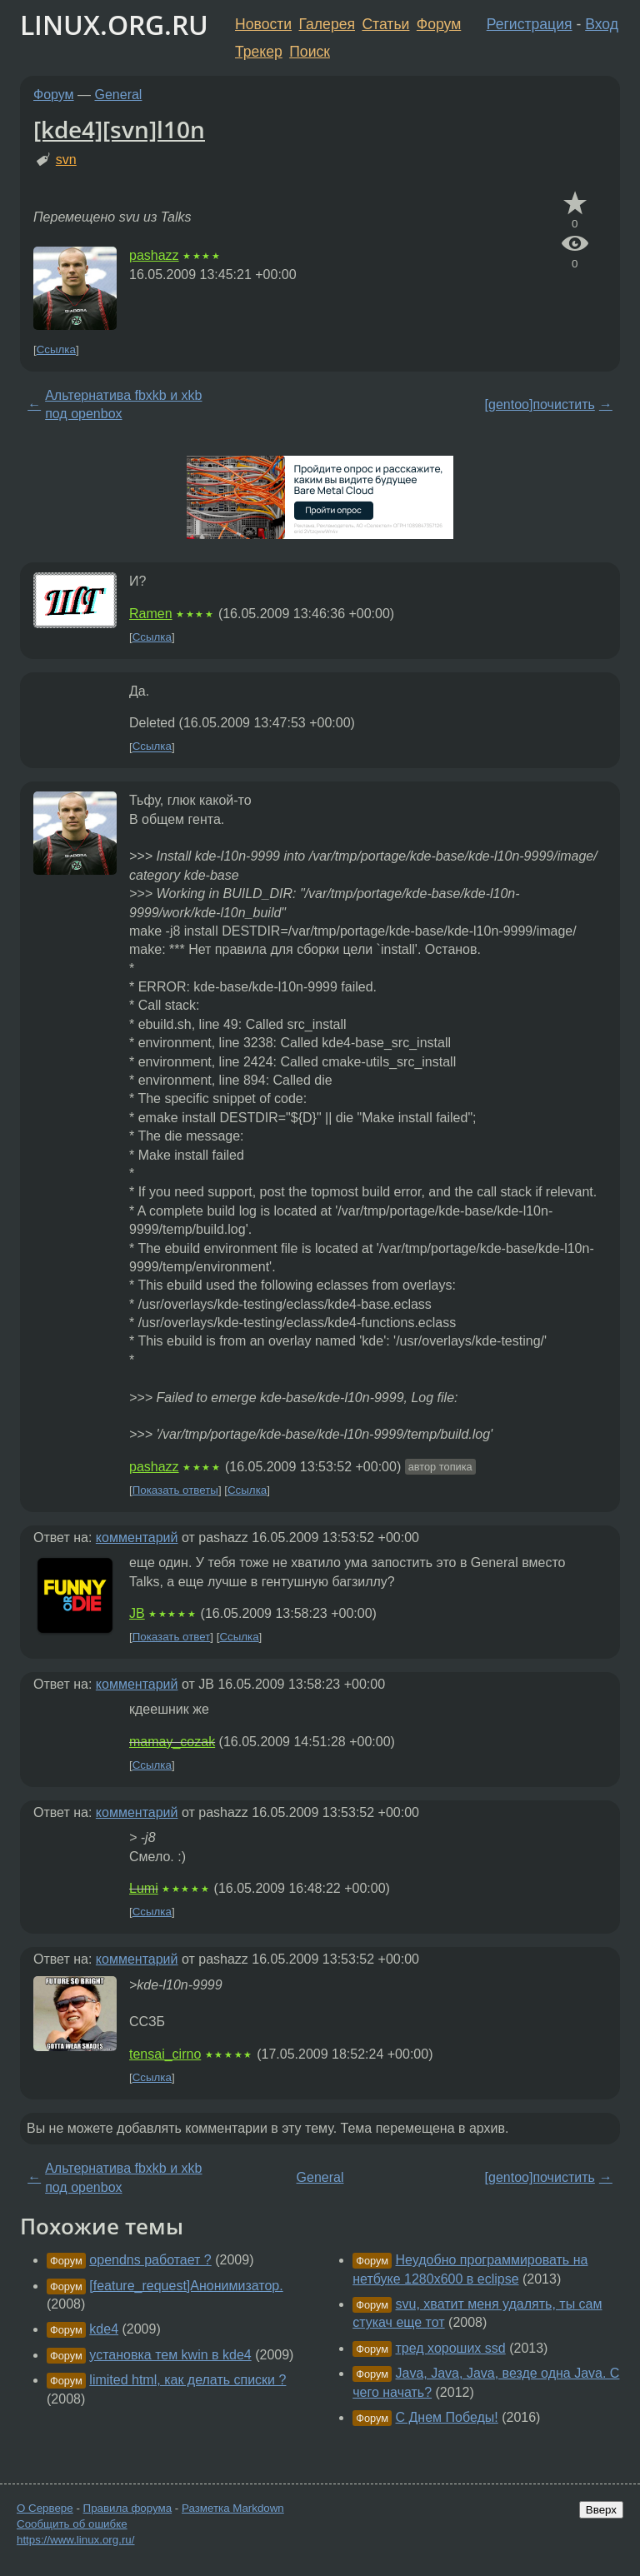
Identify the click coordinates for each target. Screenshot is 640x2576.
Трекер (258, 51)
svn (66, 159)
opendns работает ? (150, 2260)
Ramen (150, 614)
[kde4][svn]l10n (119, 129)
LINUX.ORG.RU (114, 24)
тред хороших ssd (451, 2348)
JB (137, 1613)
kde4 (103, 2329)
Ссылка (56, 349)
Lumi (143, 1888)
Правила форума (127, 2508)
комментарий (137, 1537)
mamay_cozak (172, 1742)
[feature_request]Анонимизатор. (185, 2286)
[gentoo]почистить (540, 404)
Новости (263, 24)
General (118, 94)
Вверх (601, 2510)
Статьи (385, 24)
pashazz (154, 255)
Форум (439, 24)
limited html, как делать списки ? (187, 2380)
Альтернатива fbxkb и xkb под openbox (123, 404)
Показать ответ (171, 1636)
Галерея (327, 24)
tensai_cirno (165, 2054)
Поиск (309, 51)
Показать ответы (175, 1490)
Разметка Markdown (233, 2508)
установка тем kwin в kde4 (170, 2355)
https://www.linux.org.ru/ (75, 2540)
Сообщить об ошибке (72, 2524)
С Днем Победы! (447, 2417)
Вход (601, 24)
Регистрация (529, 24)
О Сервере (45, 2508)
